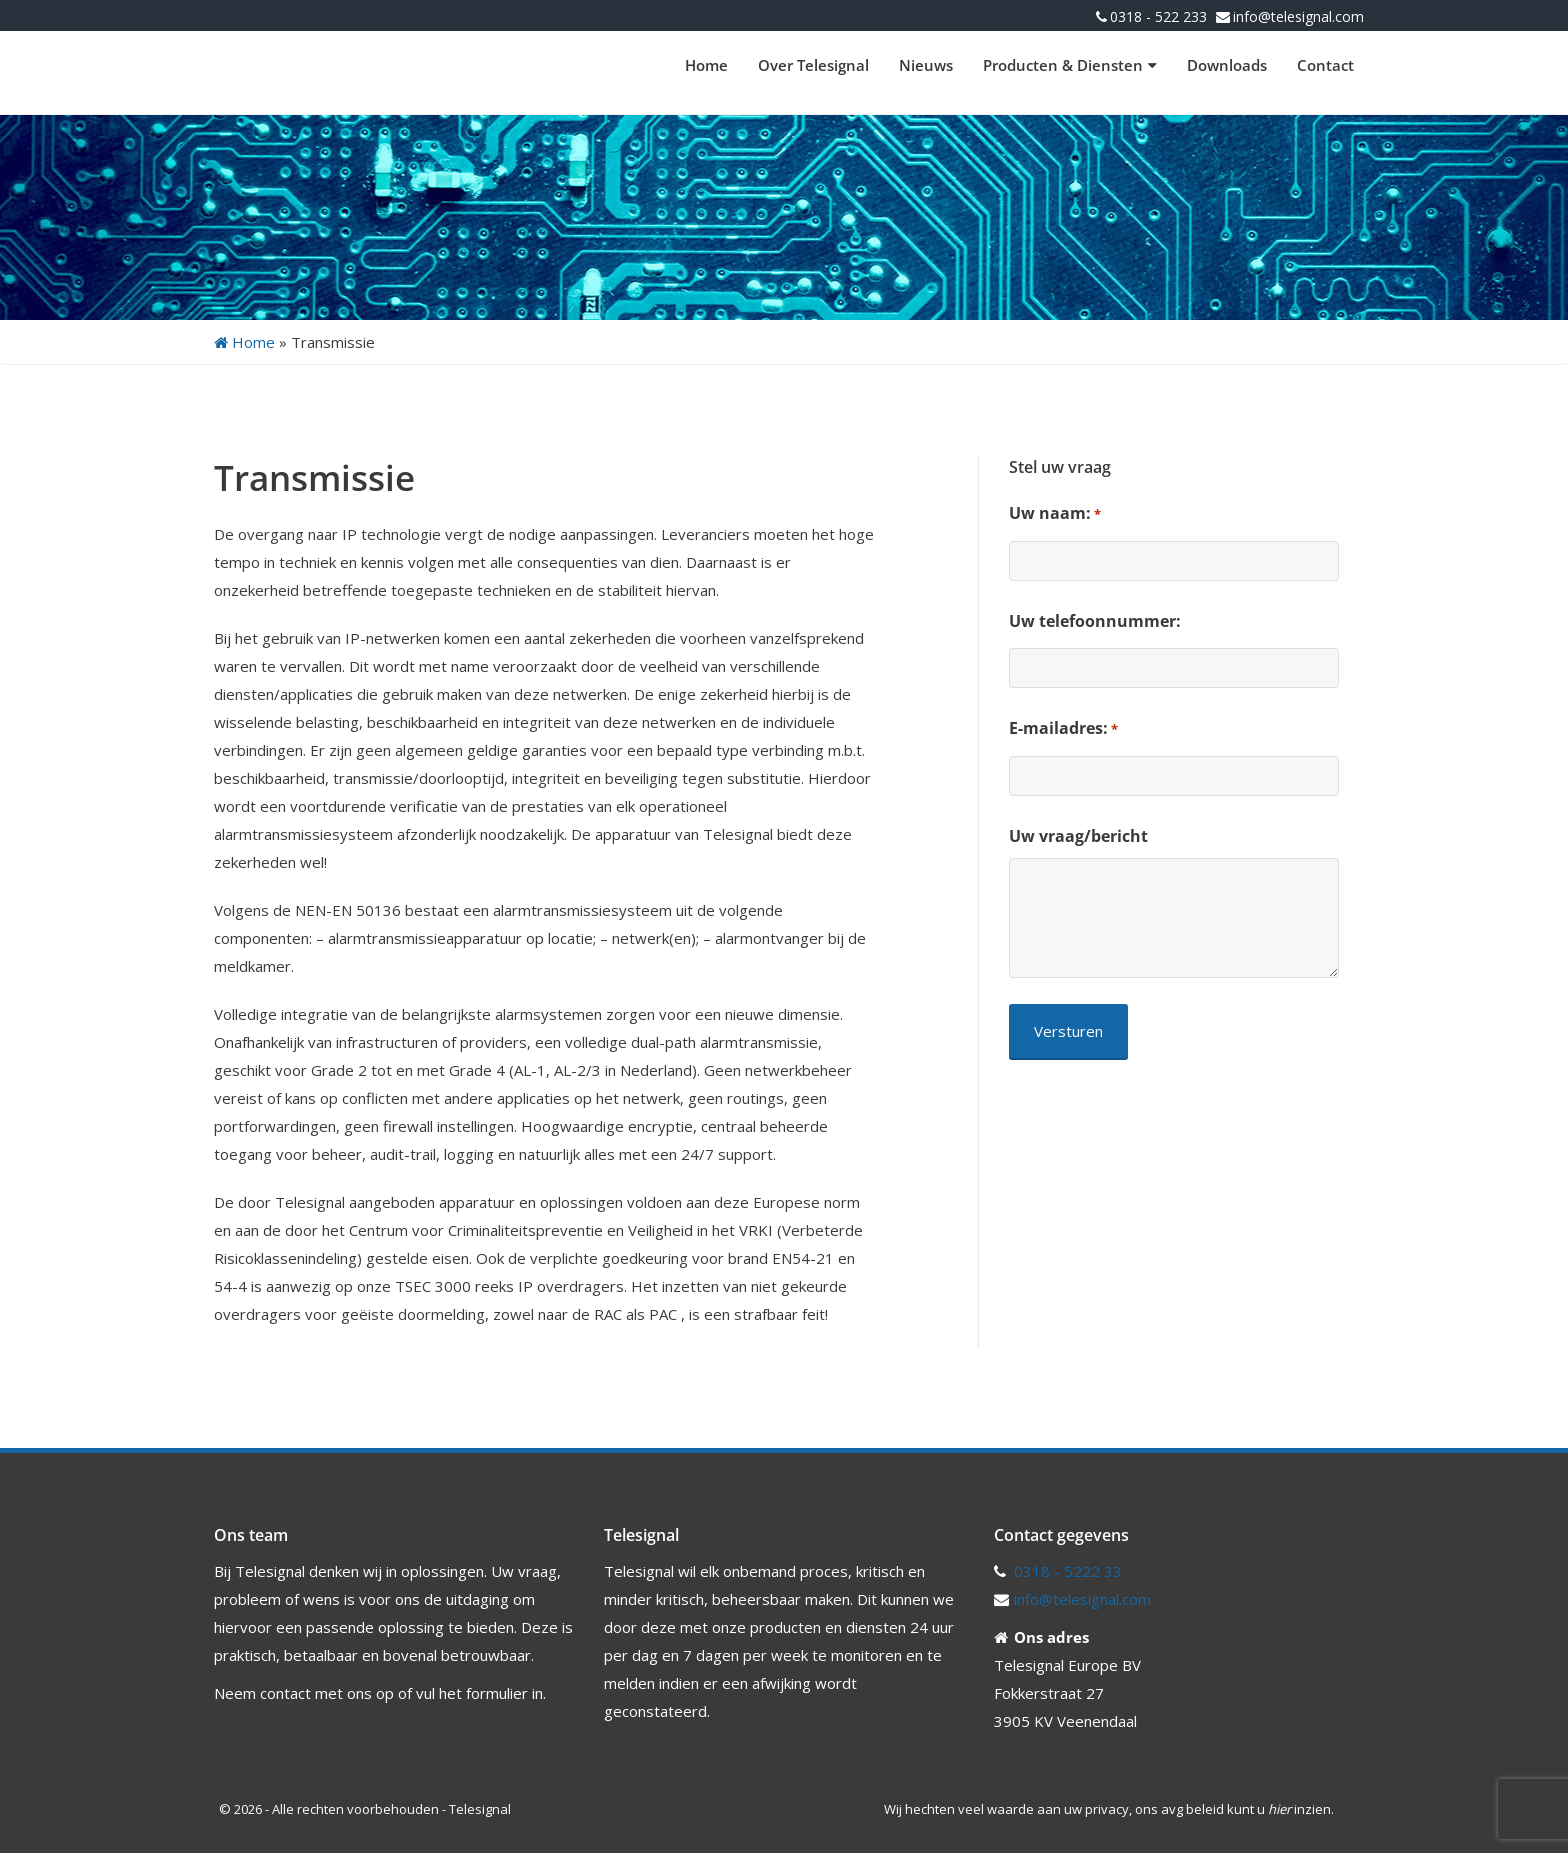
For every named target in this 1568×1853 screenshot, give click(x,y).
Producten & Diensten (1070, 65)
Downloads (1227, 65)
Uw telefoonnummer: (1095, 621)
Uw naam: (1055, 514)
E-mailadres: (1063, 729)
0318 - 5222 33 (1068, 1571)
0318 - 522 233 (1158, 16)
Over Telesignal (813, 65)
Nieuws (926, 65)
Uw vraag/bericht (1078, 836)
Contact (1325, 65)
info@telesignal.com (1298, 16)
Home (706, 65)
